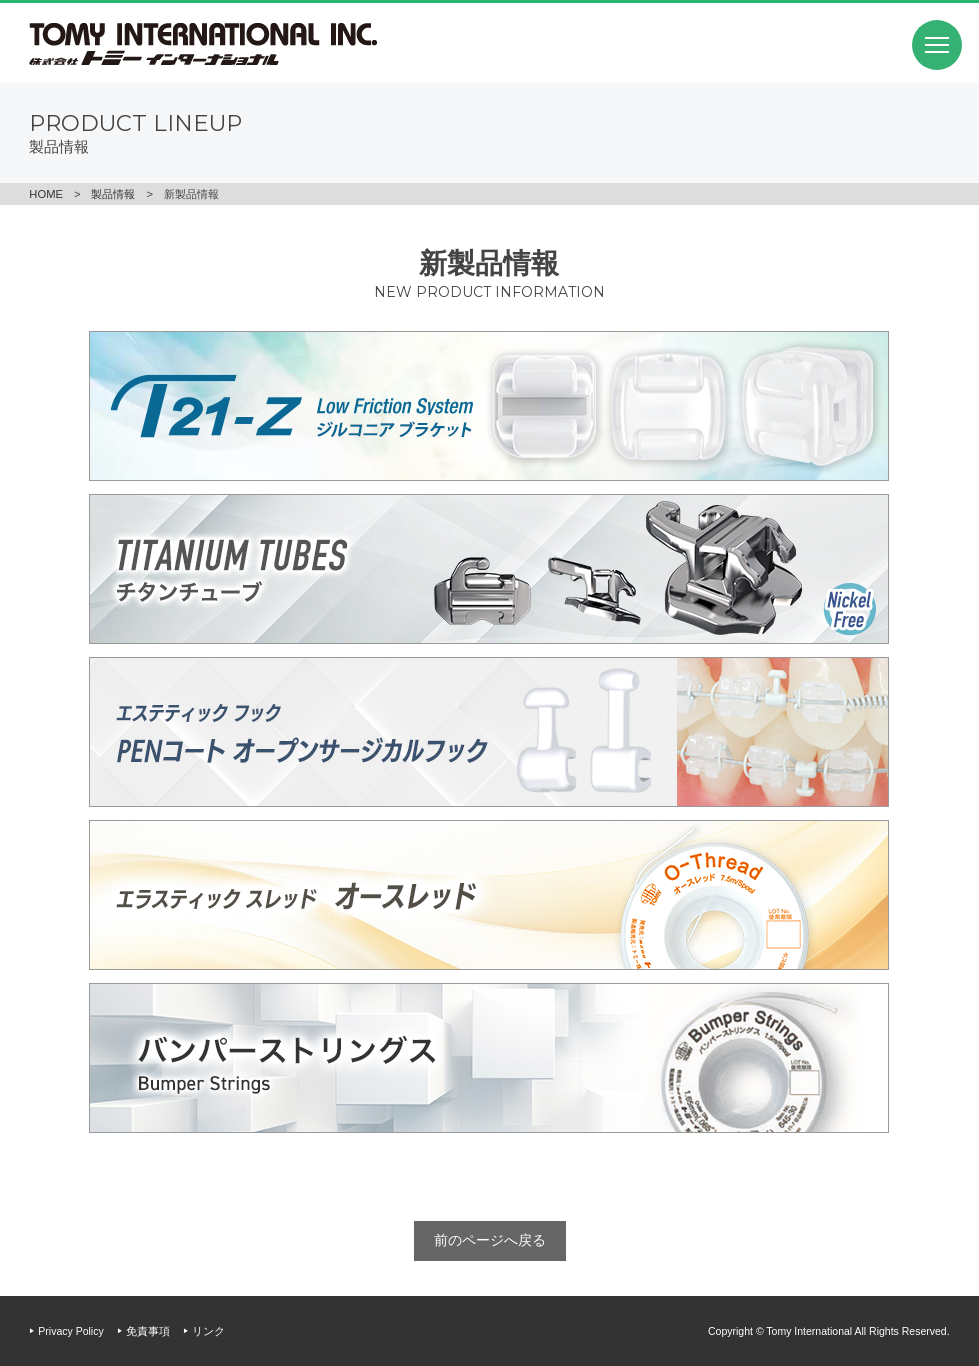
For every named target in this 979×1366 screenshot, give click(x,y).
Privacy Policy (70, 1331)
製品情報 (113, 194)
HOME (46, 194)
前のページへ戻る (490, 1240)
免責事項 (148, 1331)
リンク (208, 1331)
